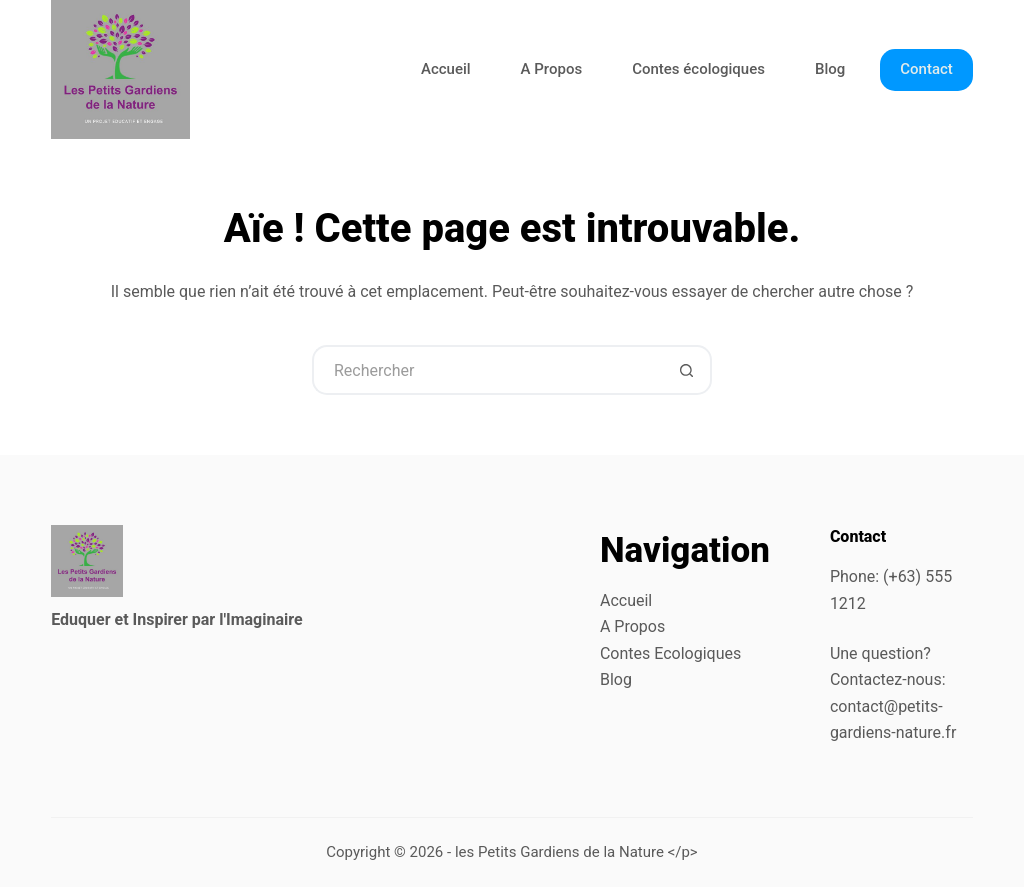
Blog (616, 679)
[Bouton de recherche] (687, 370)
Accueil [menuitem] (446, 69)
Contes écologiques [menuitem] (698, 69)
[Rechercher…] (487, 370)
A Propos (632, 626)
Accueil (626, 600)
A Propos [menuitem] (552, 69)
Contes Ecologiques (670, 653)
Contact (926, 69)
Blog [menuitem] (830, 69)
